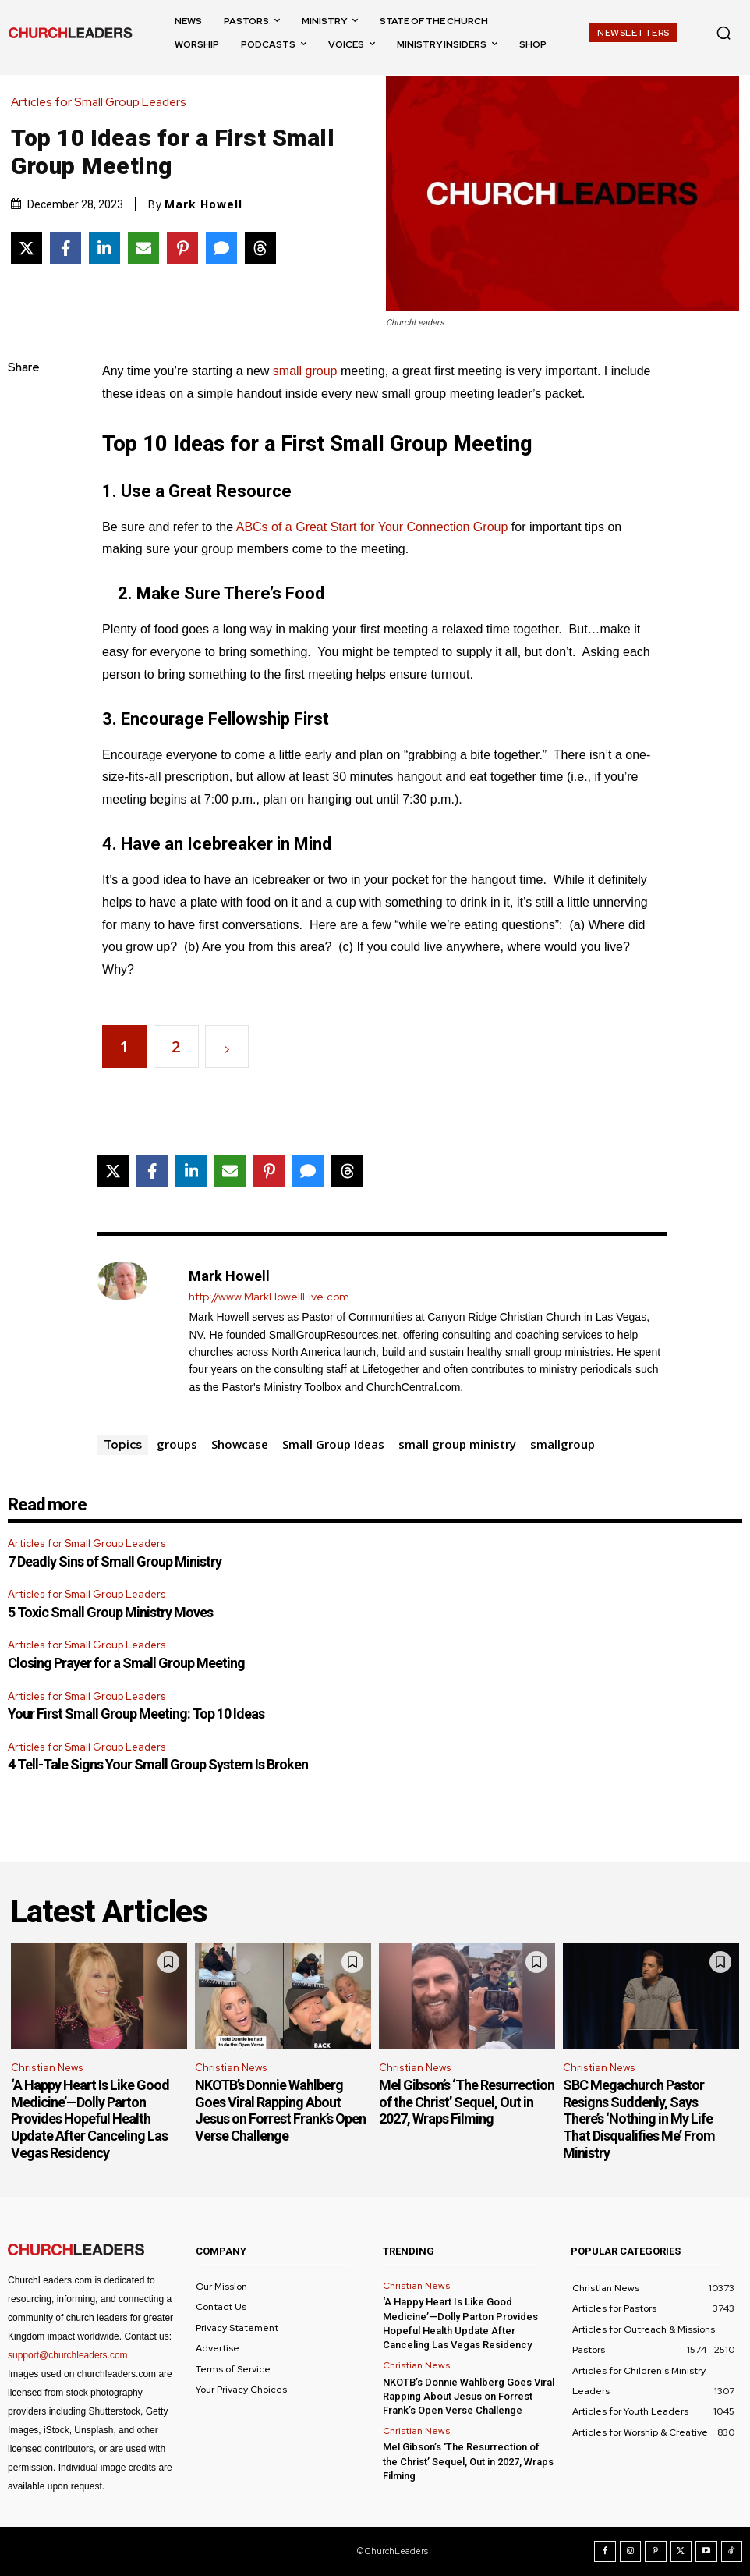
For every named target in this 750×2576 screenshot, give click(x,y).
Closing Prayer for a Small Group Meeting (126, 1663)
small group (305, 371)
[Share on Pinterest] (182, 248)
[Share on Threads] (260, 248)
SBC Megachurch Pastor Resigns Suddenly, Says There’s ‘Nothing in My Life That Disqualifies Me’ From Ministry (639, 2118)
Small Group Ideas (333, 1444)
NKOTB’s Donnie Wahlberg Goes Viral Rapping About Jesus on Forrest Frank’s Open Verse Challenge (280, 2110)
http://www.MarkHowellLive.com (269, 1297)
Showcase (239, 1444)
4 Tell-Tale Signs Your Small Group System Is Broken (158, 1764)
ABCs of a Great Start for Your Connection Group (372, 527)
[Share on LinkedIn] (104, 248)
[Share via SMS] (221, 248)
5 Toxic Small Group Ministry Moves (110, 1612)
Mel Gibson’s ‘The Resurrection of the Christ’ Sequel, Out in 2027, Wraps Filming (466, 2102)
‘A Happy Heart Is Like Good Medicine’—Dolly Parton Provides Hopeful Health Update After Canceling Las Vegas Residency (90, 2118)
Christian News (47, 2067)
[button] (723, 32)
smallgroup (562, 1444)
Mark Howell (203, 204)
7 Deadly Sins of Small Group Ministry (114, 1561)
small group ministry (457, 1444)
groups (177, 1444)
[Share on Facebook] (65, 248)
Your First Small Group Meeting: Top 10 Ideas (136, 1713)
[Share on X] (26, 248)
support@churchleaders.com (68, 2355)
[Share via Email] (143, 248)
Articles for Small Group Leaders (102, 102)
